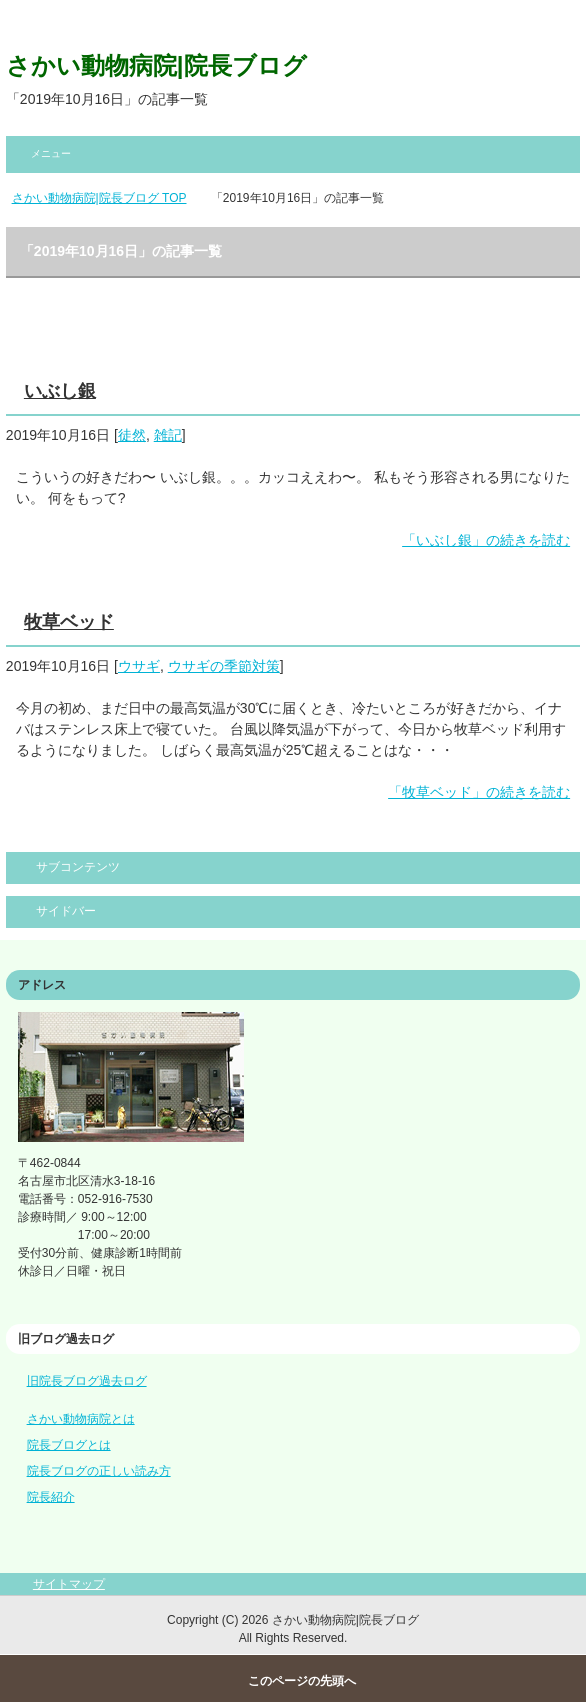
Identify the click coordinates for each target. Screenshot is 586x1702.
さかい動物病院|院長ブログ (156, 65)
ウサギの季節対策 (224, 666)
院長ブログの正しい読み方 (99, 1471)
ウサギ (139, 666)
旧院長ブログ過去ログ (87, 1381)
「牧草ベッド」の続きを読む (479, 792)
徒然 (132, 435)
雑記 (168, 435)
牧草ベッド (69, 622)
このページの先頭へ (302, 1681)
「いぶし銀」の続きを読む (486, 540)
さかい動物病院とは (81, 1419)
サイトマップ (69, 1584)
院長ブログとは (69, 1445)
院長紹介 (51, 1497)
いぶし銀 (60, 391)
